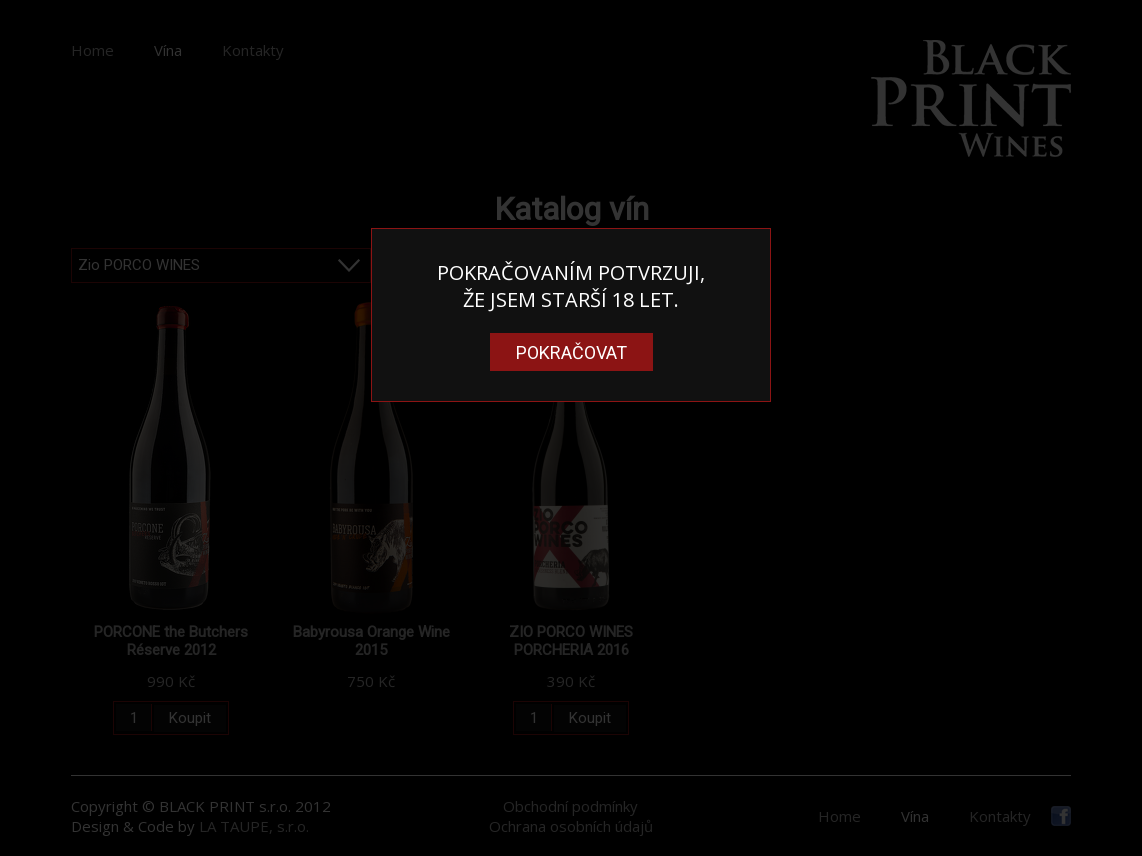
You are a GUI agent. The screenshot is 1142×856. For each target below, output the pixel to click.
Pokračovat (571, 352)
